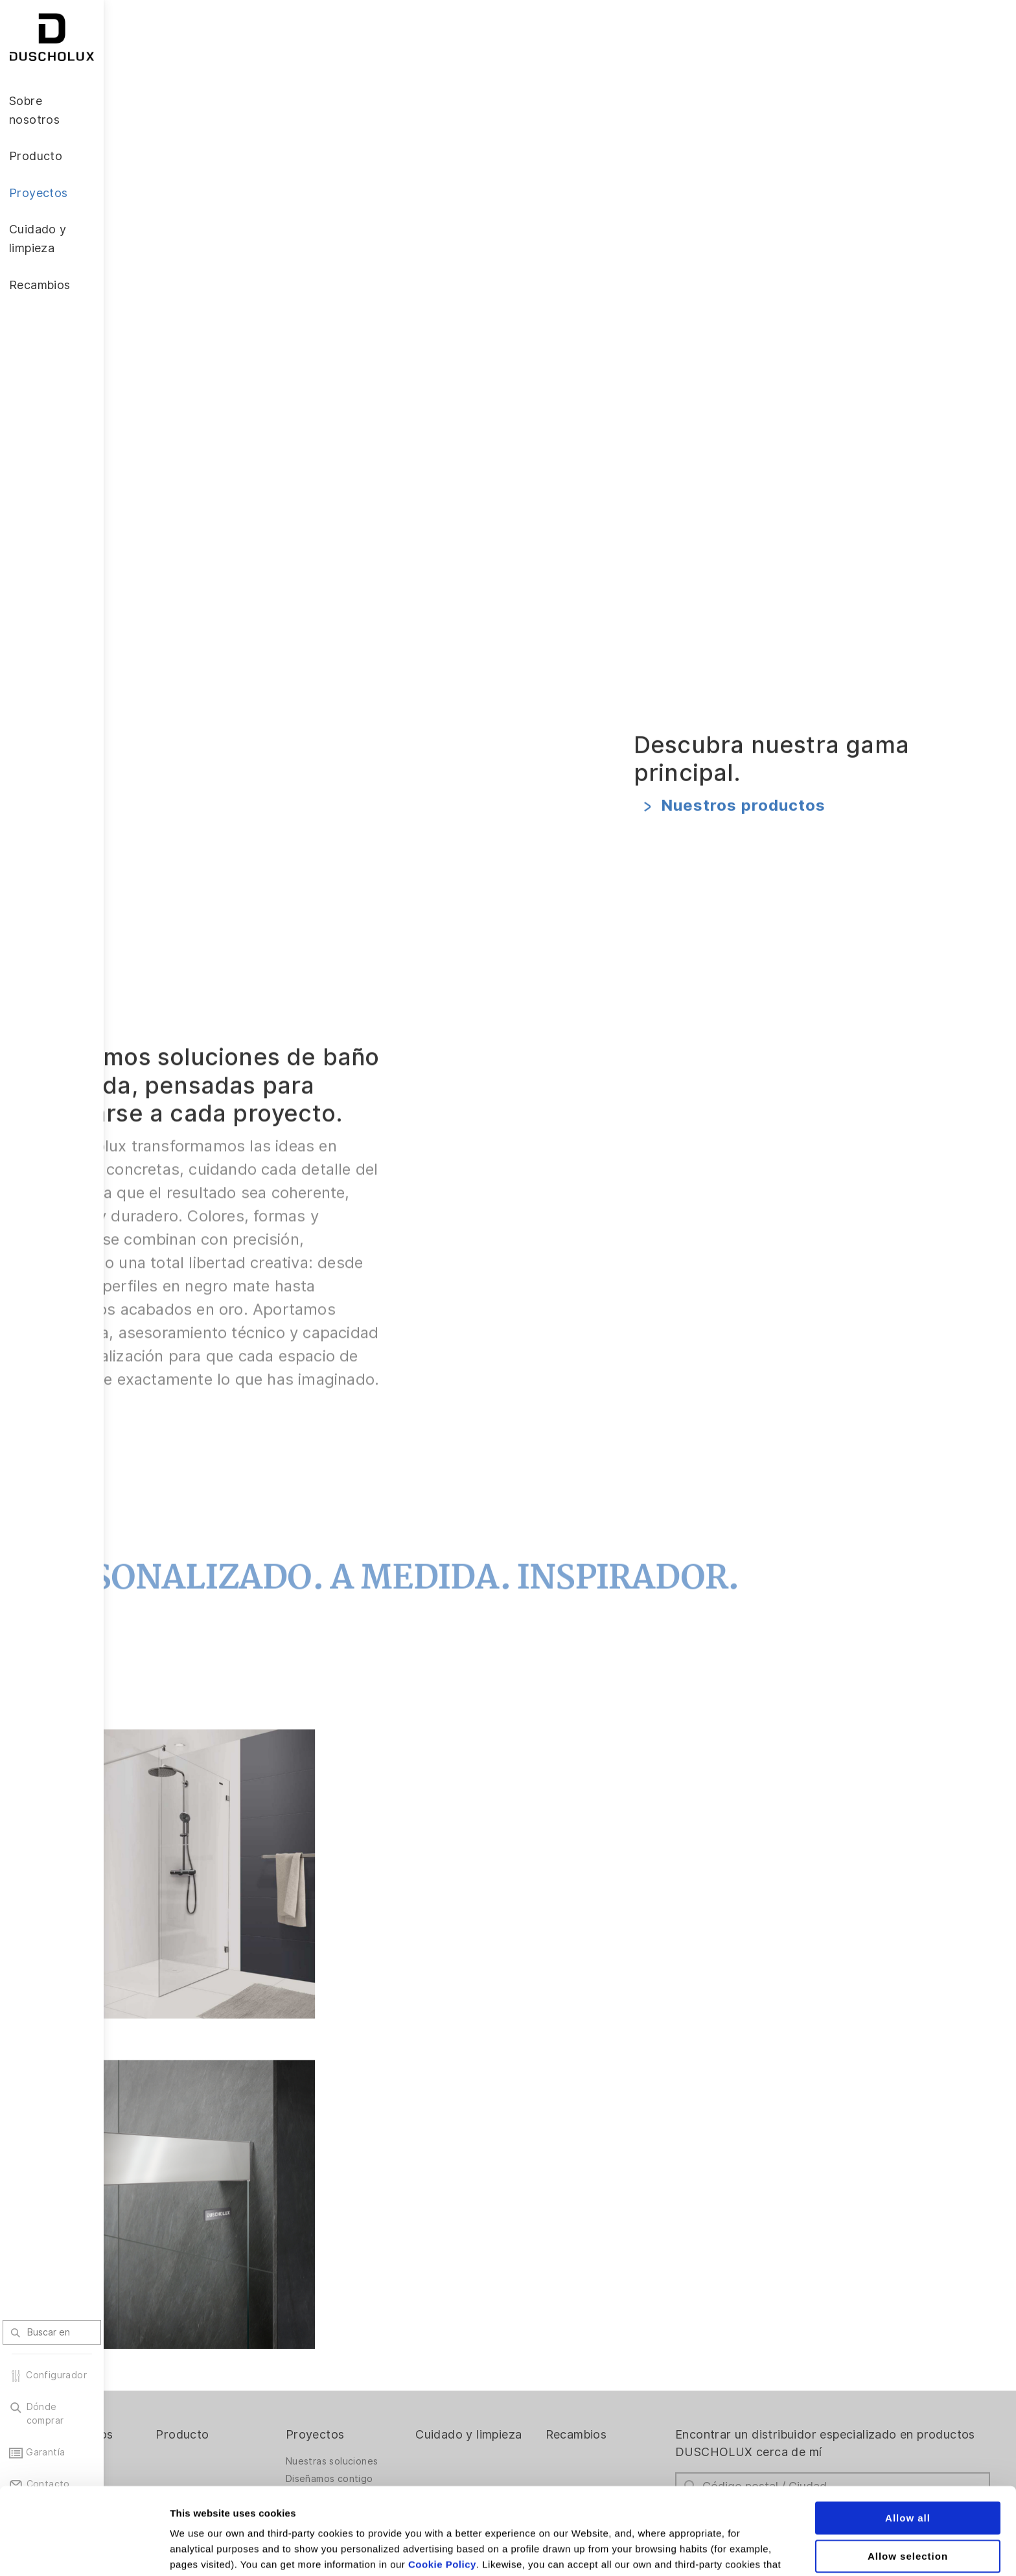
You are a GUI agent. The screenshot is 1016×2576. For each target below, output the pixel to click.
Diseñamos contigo (405, 2391)
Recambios (624, 2346)
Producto (272, 2346)
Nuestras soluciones (408, 2374)
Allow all (907, 2431)
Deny (908, 2506)
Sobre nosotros (173, 2346)
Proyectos (391, 2346)
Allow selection (908, 2469)
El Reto (146, 2391)
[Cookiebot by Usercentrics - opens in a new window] (84, 2550)
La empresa (156, 2374)
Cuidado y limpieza (506, 2355)
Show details (680, 2550)
